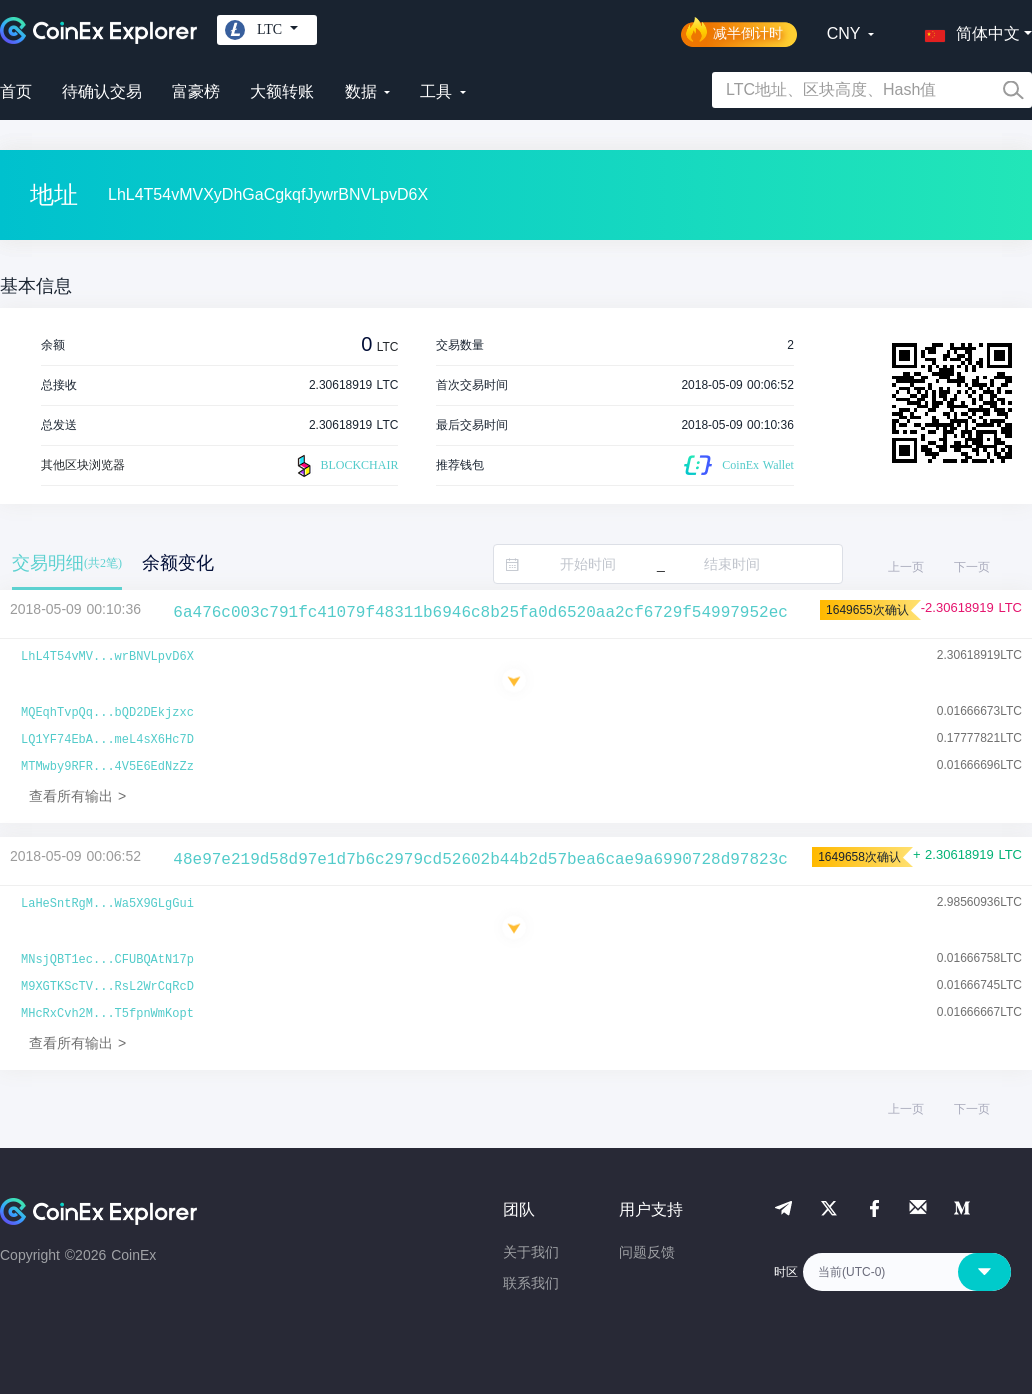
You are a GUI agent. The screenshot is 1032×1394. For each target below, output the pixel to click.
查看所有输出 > (77, 796)
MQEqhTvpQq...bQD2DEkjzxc (107, 713)
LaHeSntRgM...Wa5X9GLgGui (107, 904)
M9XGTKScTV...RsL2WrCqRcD (107, 987)
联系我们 (531, 1283)
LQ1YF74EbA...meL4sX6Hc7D (107, 740)
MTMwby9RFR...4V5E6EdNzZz (107, 767)
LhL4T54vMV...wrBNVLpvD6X (107, 657)
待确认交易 (102, 91)
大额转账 (282, 91)
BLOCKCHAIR (345, 466)
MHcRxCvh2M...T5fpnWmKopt (107, 1014)
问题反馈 (647, 1252)
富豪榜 (196, 91)
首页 (16, 91)
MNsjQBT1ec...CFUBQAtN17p (107, 960)
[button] (968, 30)
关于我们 (531, 1252)
